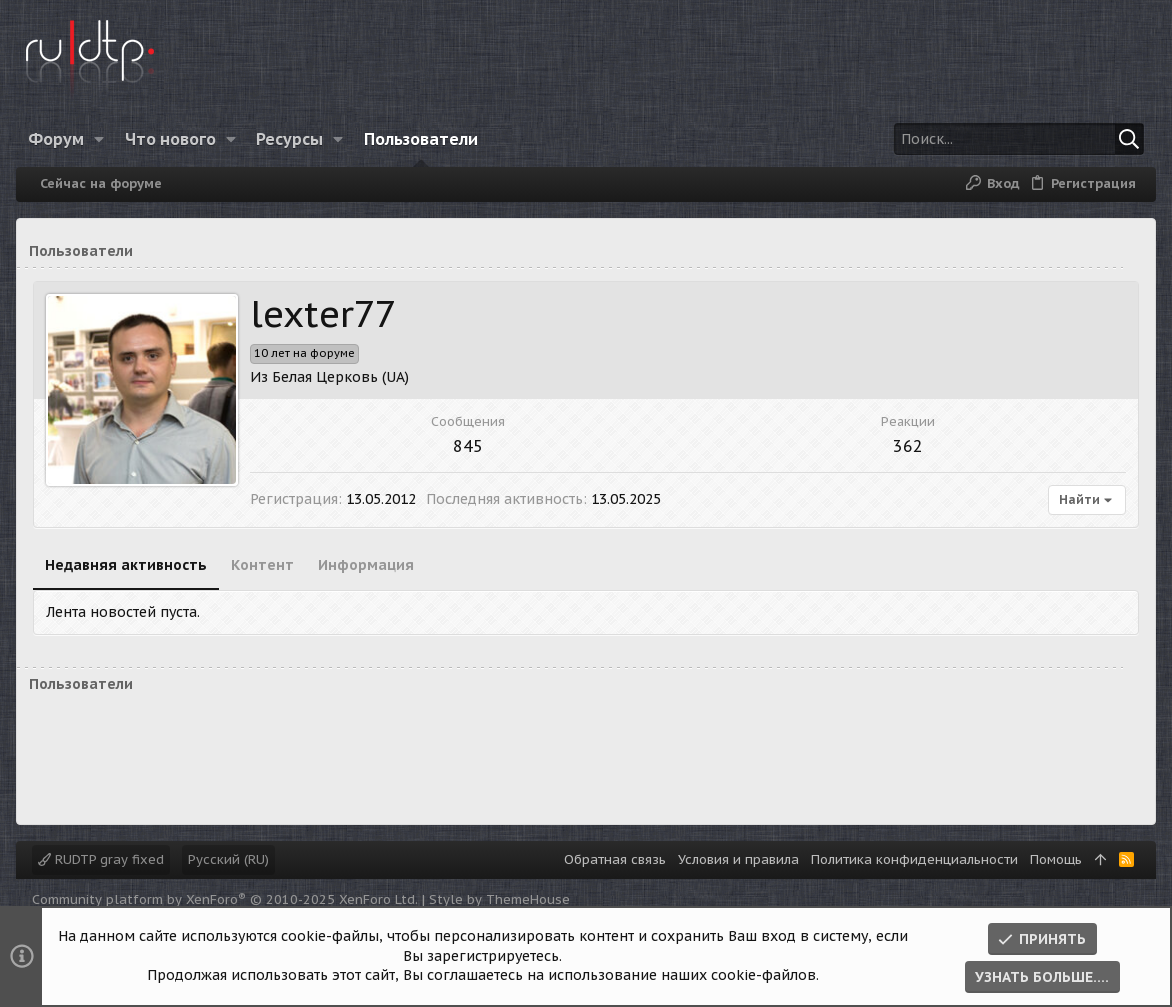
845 (468, 446)
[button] (99, 139)
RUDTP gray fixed (101, 859)
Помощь (1056, 859)
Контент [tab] (262, 565)
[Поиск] (1019, 139)
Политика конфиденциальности (914, 859)
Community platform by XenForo (225, 899)
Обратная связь (615, 859)
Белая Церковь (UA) (340, 377)
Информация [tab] (366, 565)
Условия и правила (738, 859)
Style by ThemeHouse (499, 899)
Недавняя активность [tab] (126, 565)
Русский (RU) (228, 859)
